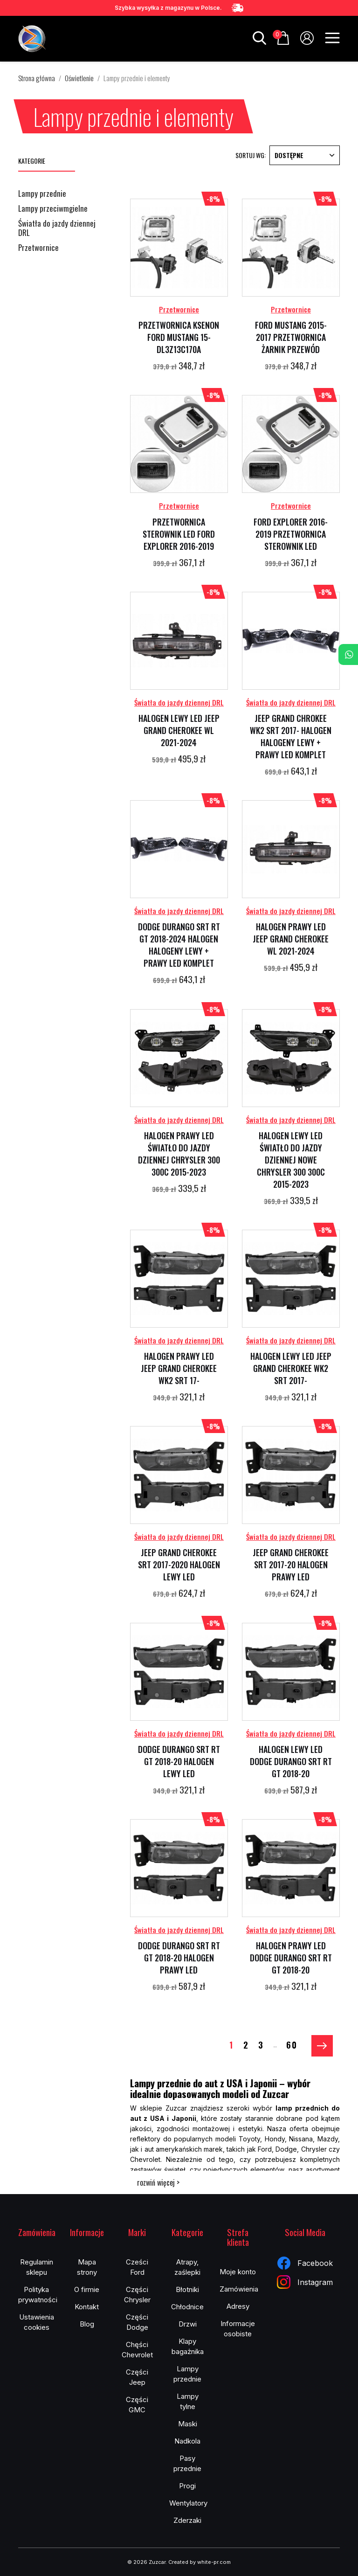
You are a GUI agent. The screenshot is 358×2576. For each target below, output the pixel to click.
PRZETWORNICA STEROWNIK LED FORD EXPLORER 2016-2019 (179, 534)
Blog (87, 2324)
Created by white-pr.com (199, 2562)
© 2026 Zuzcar (146, 2562)
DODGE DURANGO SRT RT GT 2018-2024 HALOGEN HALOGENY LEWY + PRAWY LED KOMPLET (179, 945)
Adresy (238, 2306)
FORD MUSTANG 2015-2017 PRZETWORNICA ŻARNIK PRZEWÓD (291, 337)
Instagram (305, 2282)
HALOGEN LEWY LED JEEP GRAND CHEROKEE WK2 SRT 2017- (290, 1368)
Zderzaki (187, 2520)
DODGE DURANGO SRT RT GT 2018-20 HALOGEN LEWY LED (179, 1761)
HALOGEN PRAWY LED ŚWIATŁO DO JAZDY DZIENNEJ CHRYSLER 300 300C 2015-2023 (179, 1153)
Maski (187, 2423)
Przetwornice (38, 248)
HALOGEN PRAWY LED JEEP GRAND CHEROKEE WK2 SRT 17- (179, 1368)
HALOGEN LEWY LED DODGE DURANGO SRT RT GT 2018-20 (291, 1761)
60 (291, 2044)
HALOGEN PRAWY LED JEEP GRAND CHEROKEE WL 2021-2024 (291, 939)
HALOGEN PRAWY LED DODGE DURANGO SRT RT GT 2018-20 (291, 1957)
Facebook (305, 2263)
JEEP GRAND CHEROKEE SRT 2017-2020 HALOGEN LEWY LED (179, 1564)
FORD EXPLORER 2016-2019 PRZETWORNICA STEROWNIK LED (291, 534)
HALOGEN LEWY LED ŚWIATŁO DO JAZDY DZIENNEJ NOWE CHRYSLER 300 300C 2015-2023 (291, 1159)
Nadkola (187, 2441)
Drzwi (188, 2324)
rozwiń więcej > (158, 2182)
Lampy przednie (42, 194)
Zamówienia (239, 2289)
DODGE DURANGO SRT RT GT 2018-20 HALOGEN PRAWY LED (179, 1957)
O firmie (86, 2289)
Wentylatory (188, 2503)
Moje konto (238, 2271)
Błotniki (187, 2289)
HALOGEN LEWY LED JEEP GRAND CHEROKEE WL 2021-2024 (179, 730)
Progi (187, 2485)
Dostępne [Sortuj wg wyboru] (305, 155)
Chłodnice (187, 2306)
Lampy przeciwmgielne (53, 209)
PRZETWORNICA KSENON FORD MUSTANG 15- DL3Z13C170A (178, 337)
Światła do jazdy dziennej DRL (57, 228)
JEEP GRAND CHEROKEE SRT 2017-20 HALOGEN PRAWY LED (291, 1564)
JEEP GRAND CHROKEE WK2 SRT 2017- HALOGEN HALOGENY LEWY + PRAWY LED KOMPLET (290, 736)
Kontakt (87, 2306)
